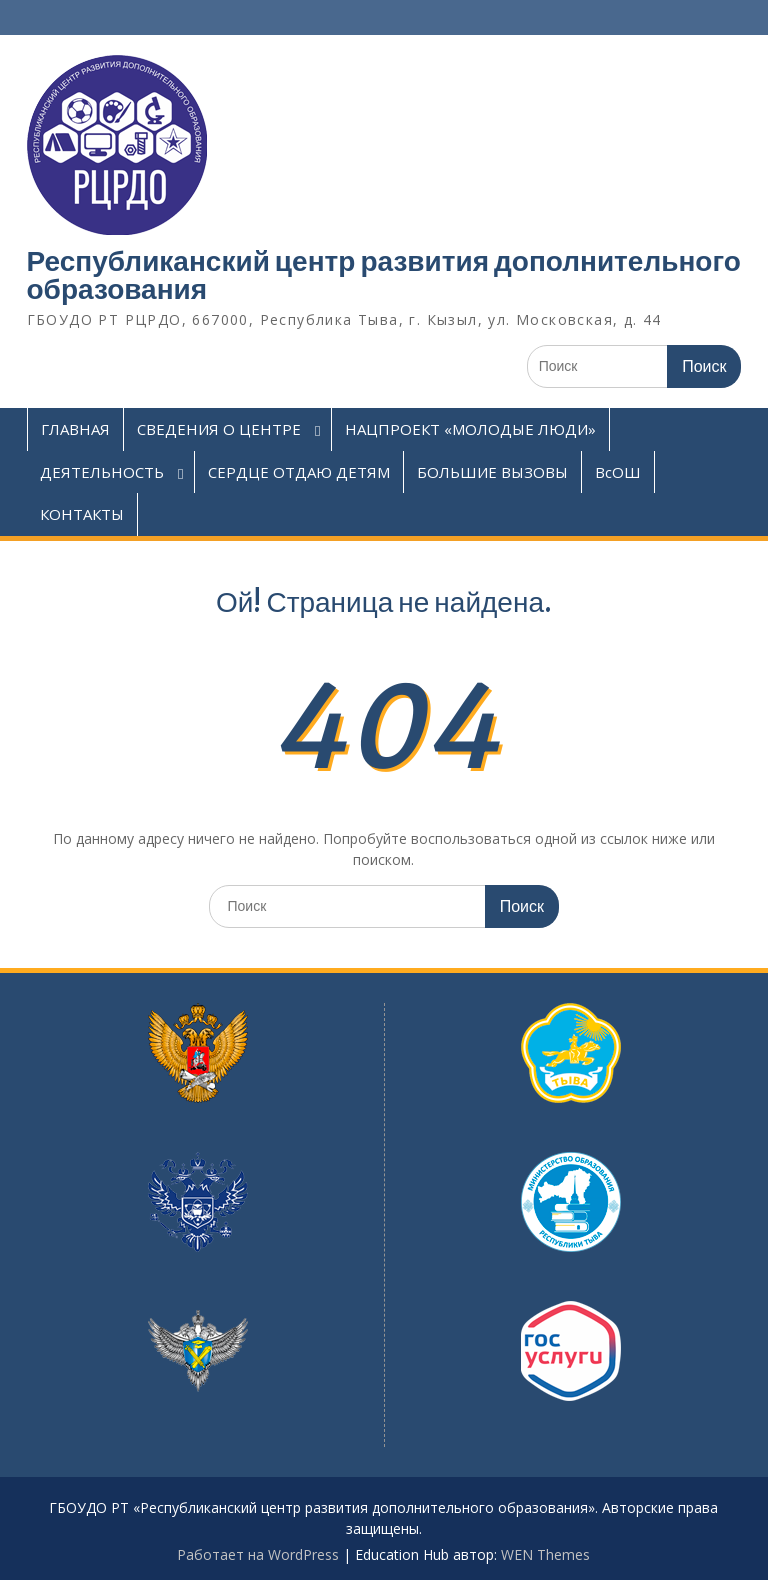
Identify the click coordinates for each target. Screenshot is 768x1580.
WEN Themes (545, 1554)
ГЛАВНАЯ (75, 429)
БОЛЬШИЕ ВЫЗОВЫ (492, 472)
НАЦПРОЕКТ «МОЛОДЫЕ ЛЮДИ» (470, 429)
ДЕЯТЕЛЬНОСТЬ (102, 472)
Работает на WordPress (258, 1554)
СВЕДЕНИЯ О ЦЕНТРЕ (219, 429)
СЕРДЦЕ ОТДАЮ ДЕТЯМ (299, 472)
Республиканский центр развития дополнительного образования (384, 275)
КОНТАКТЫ (82, 514)
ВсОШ (618, 472)
